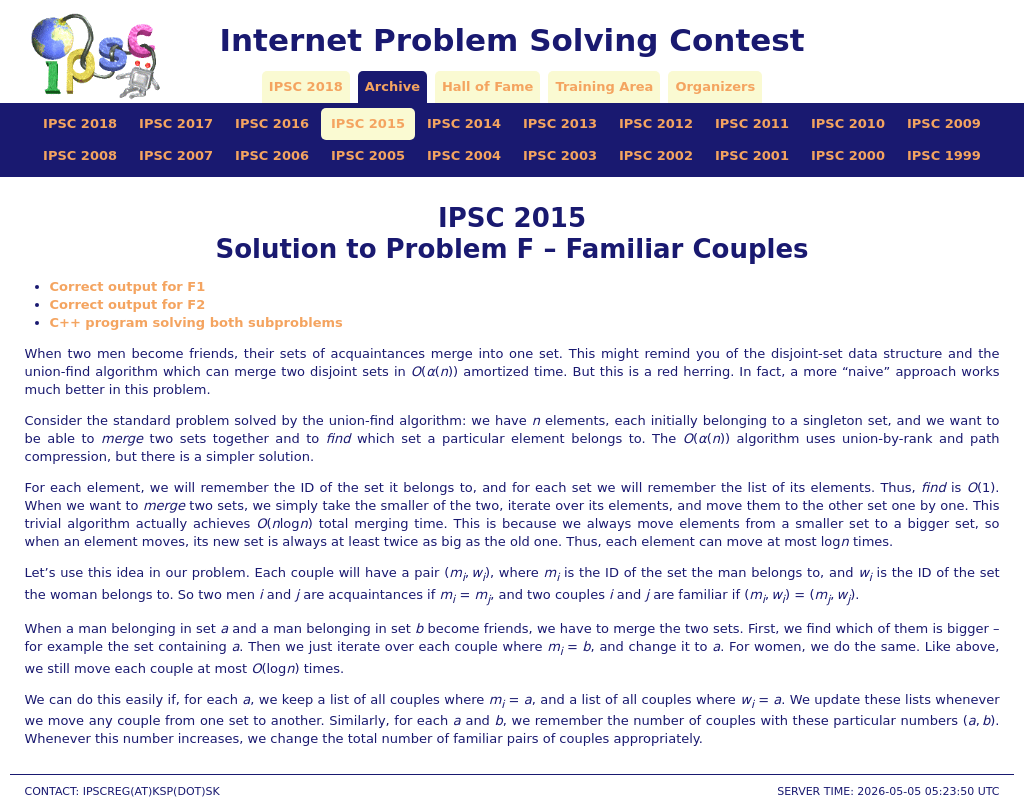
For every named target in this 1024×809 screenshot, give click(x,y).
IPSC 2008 (80, 155)
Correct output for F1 (128, 286)
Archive (392, 86)
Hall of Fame (487, 86)
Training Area (604, 86)
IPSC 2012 (656, 123)
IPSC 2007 (176, 155)
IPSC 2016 (272, 123)
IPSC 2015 (368, 123)
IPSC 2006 (272, 155)
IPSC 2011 (752, 123)
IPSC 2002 (656, 155)
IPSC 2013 (560, 123)
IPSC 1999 (944, 155)
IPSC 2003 (560, 155)
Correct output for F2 (128, 304)
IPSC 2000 (848, 155)
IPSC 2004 (464, 155)
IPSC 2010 (848, 123)
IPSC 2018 (306, 86)
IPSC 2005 (368, 155)
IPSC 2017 (176, 123)
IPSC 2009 (944, 123)
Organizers (715, 86)
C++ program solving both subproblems (196, 322)
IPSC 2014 (464, 123)
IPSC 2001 (752, 155)
